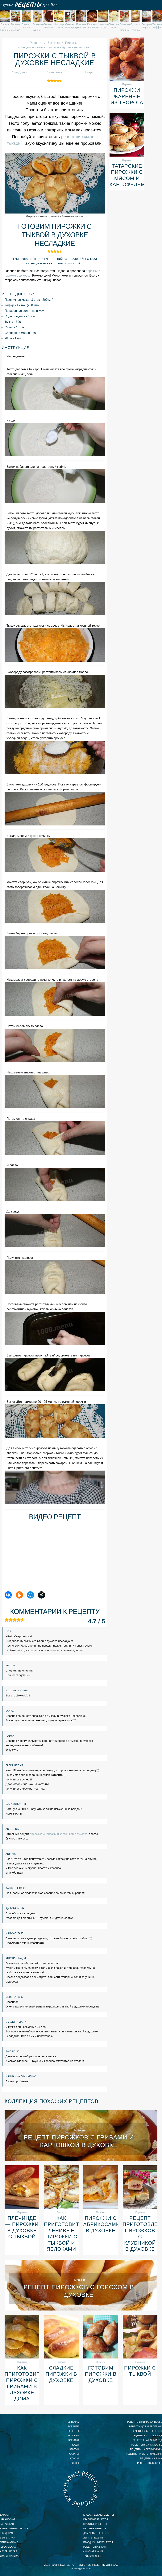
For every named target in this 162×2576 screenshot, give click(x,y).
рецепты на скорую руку (146, 2449)
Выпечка (73, 2422)
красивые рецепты (95, 2519)
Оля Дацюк (20, 72)
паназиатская (9, 2542)
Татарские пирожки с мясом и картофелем (127, 175)
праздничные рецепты (98, 2542)
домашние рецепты (96, 2533)
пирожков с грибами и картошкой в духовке (58, 1833)
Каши (75, 2444)
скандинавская (10, 2556)
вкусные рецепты (95, 2528)
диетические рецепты (147, 2431)
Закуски (73, 2440)
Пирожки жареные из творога (127, 96)
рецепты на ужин (94, 2547)
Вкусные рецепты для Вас (28, 5)
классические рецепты (98, 2515)
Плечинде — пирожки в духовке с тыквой (22, 2227)
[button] (157, 5)
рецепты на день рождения (144, 2454)
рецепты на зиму (151, 2458)
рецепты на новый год (147, 2440)
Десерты (73, 2431)
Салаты (74, 2454)
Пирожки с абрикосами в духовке (100, 2224)
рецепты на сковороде (147, 2435)
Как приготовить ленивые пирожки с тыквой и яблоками (61, 2233)
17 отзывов (55, 72)
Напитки (73, 2449)
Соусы (74, 2458)
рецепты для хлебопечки (145, 2426)
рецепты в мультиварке (146, 2444)
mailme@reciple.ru (80, 2568)
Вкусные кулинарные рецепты (81, 2489)
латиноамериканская (14, 2528)
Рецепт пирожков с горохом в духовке (78, 2291)
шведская (6, 2533)
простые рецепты (95, 2524)
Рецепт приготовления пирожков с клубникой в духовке (140, 2233)
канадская (7, 2524)
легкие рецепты (93, 2537)
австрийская (8, 2551)
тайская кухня (92, 2556)
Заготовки (72, 2435)
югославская (8, 2547)
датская (5, 2515)
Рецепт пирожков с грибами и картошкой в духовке (79, 2141)
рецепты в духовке (149, 2463)
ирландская (7, 2519)
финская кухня (93, 2551)
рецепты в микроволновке (144, 2422)
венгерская (7, 2537)
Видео (89, 72)
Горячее (73, 2426)
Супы (75, 2463)
